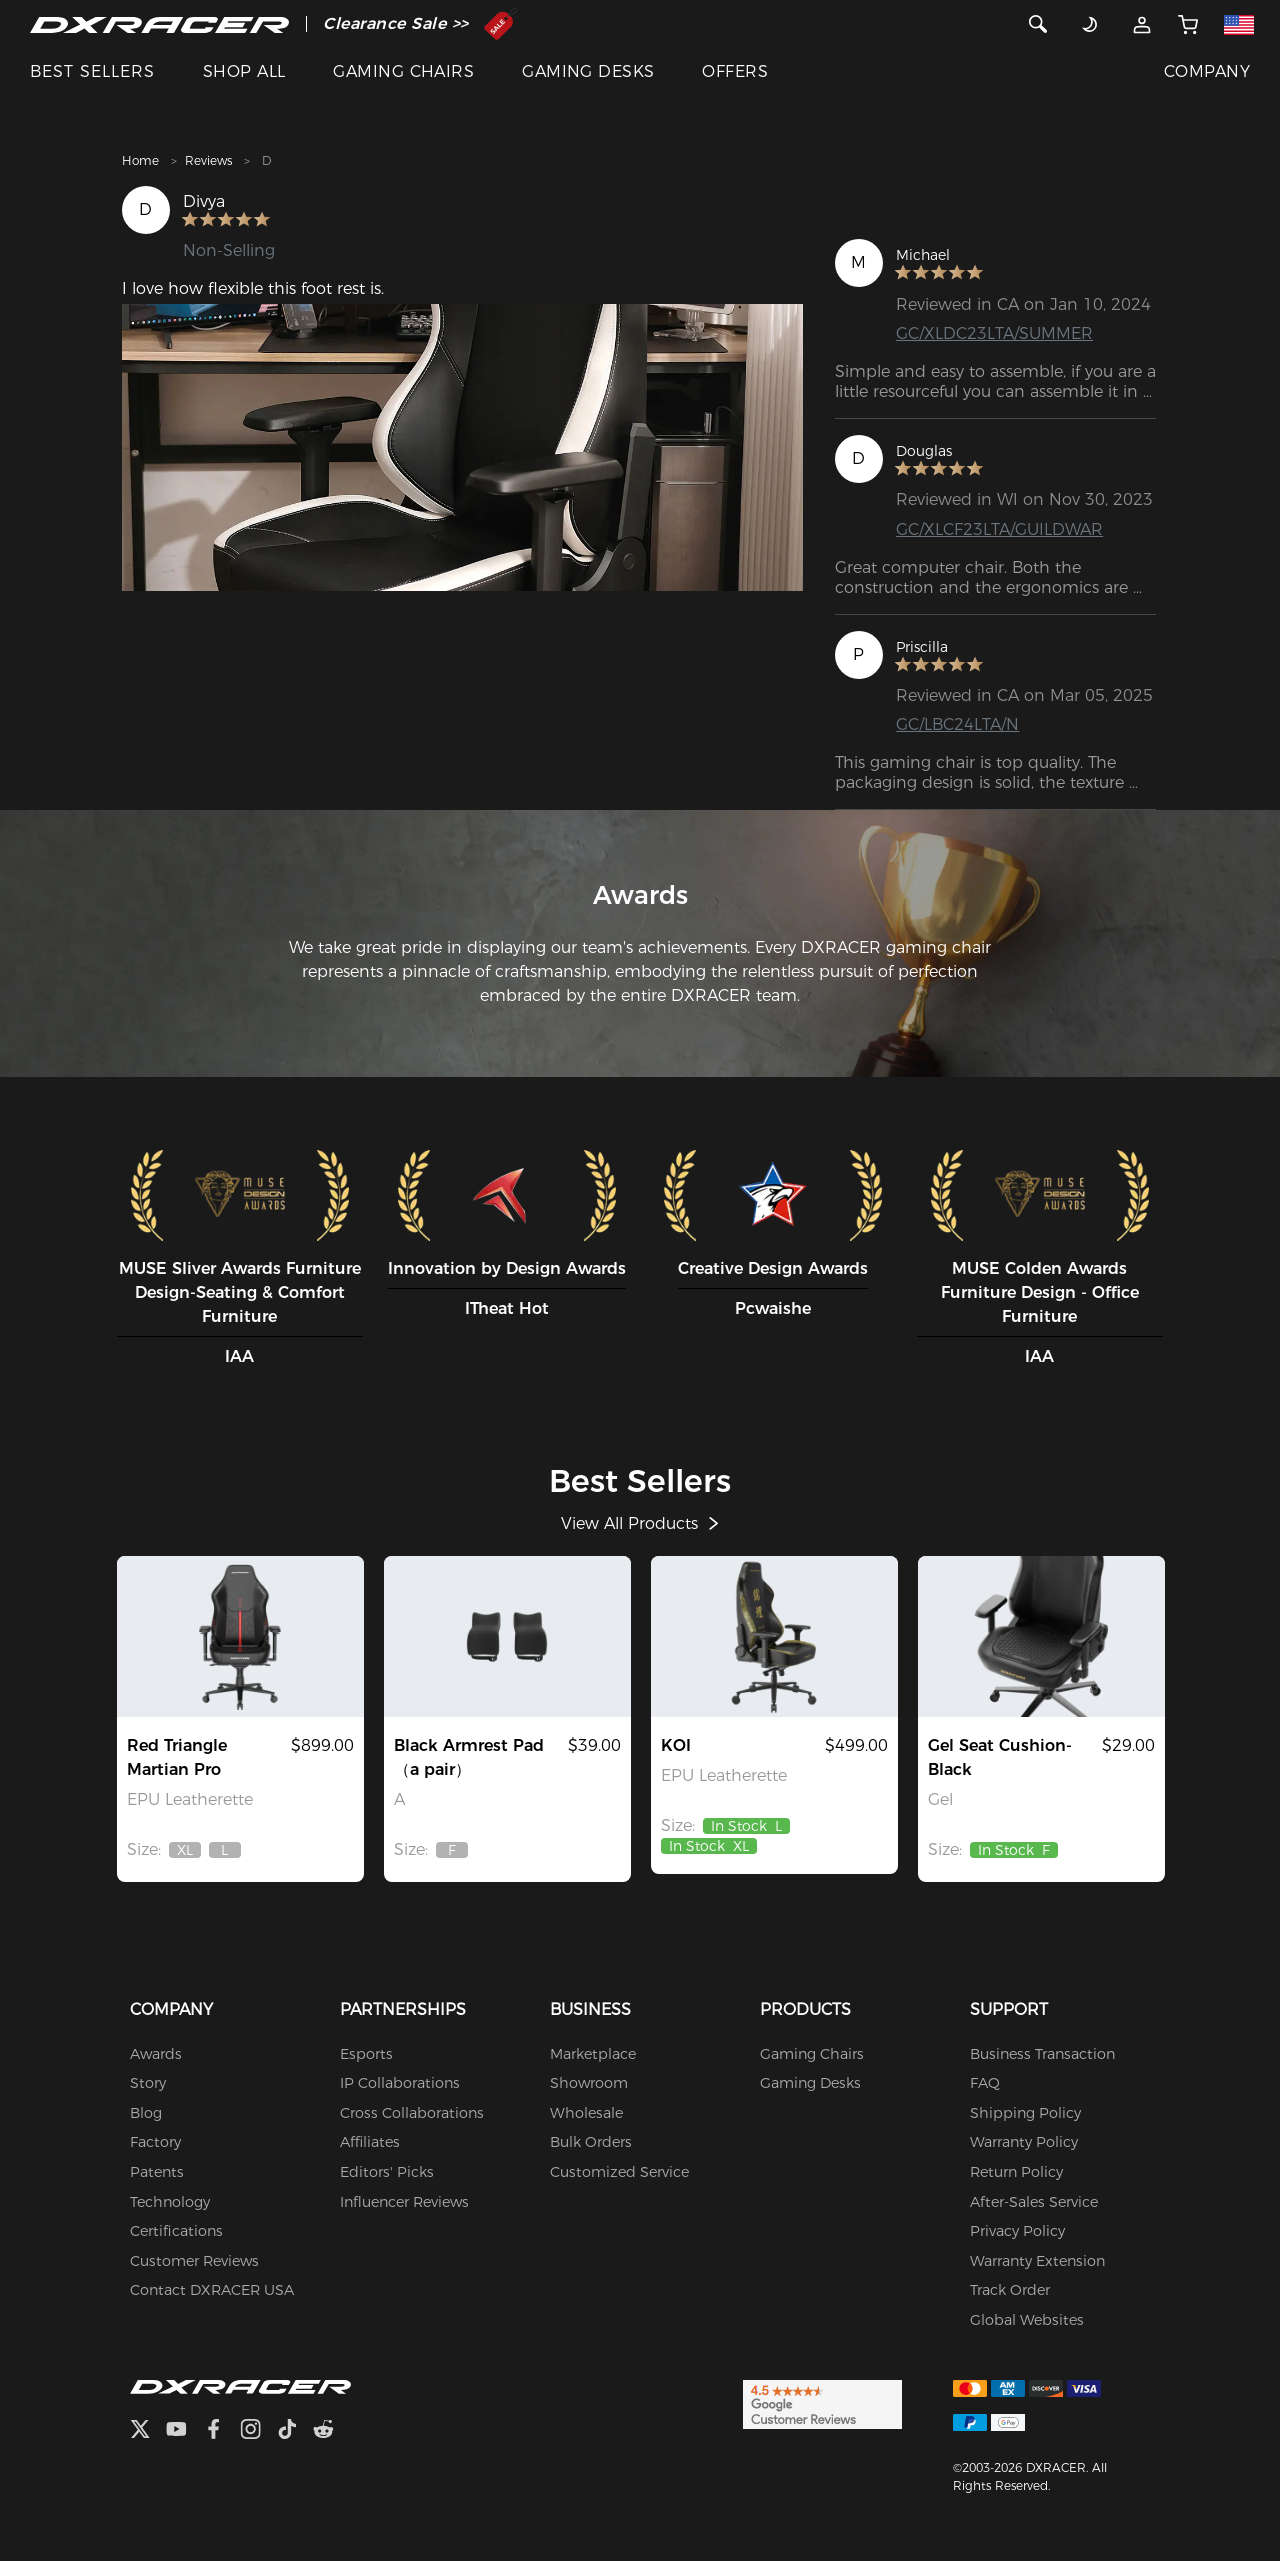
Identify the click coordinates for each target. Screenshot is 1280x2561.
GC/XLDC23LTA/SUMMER (994, 333)
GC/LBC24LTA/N (957, 724)
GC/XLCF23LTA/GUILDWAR (999, 529)
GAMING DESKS (588, 71)
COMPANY (1207, 71)
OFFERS (735, 71)
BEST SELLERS (92, 71)
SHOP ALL (244, 71)
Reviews (208, 160)
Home (140, 160)
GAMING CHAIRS (403, 71)
